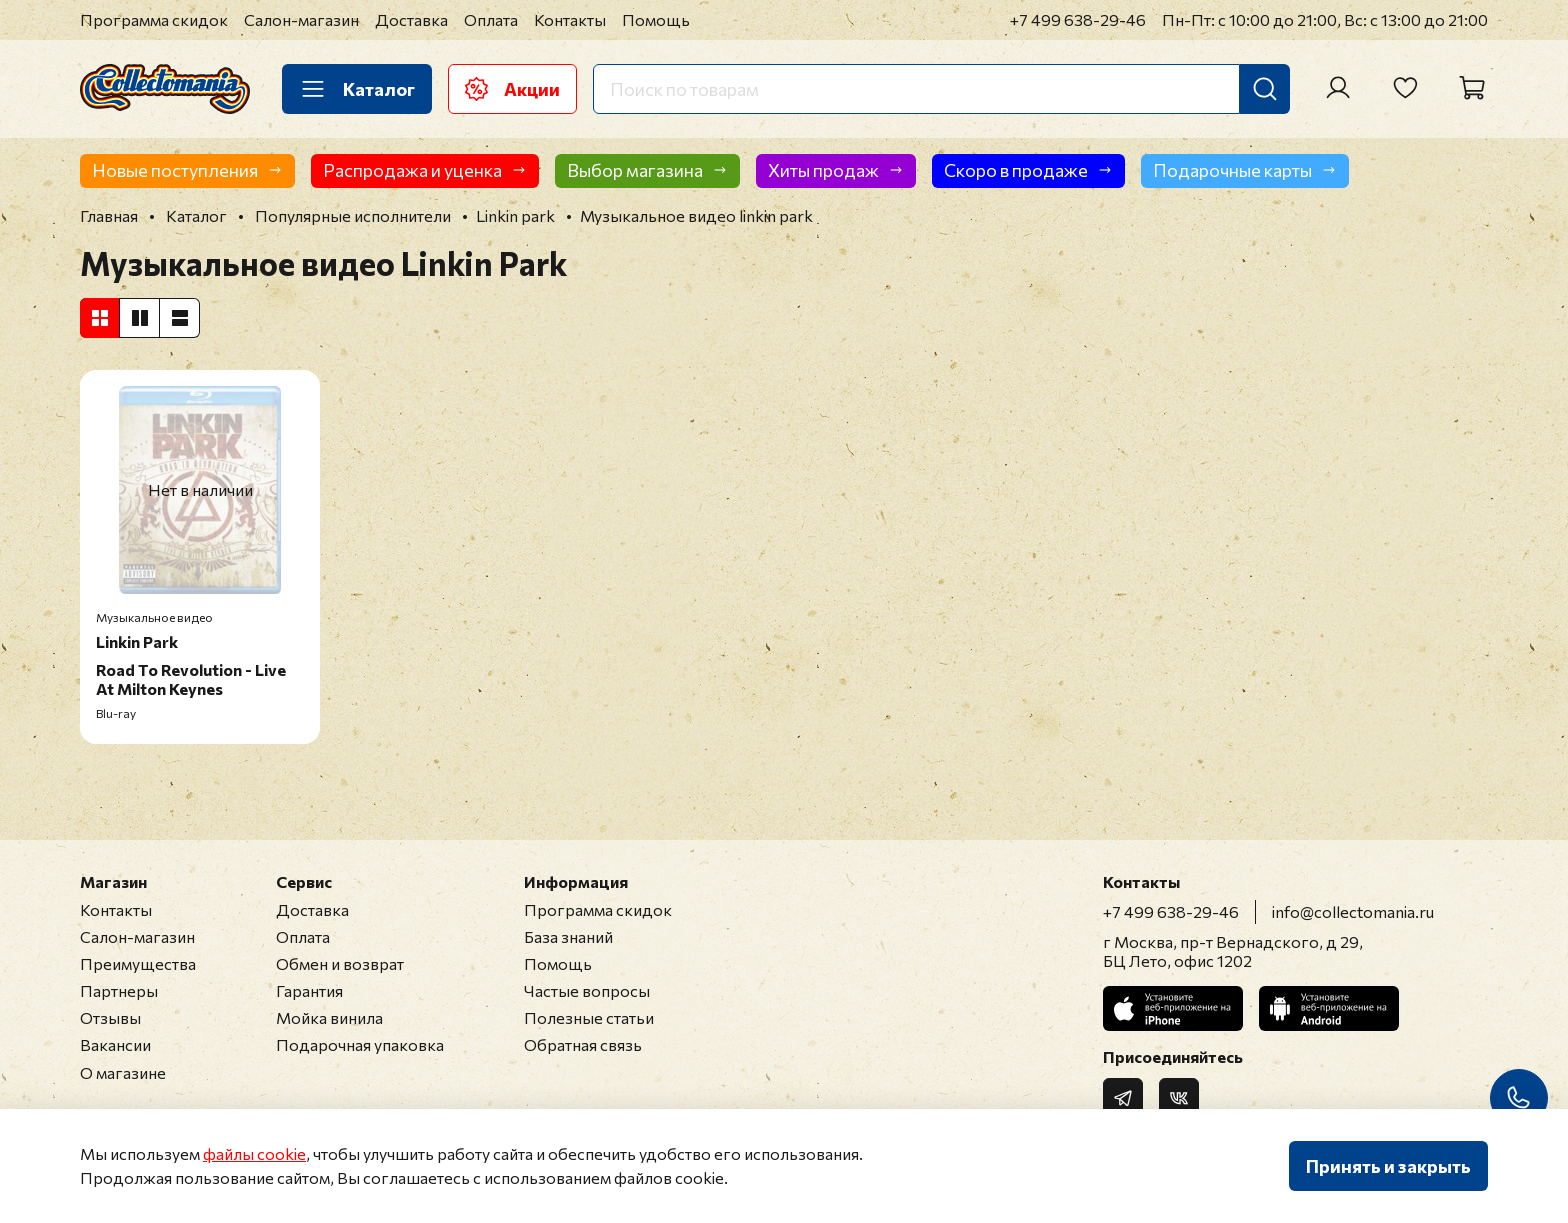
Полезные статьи (589, 1017)
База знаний (568, 936)
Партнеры (119, 990)
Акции (512, 89)
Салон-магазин (301, 19)
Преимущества (138, 963)
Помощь (656, 19)
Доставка (411, 19)
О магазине (123, 1072)
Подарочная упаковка (360, 1044)
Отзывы (110, 1017)
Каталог (357, 89)
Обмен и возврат (340, 963)
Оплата (491, 19)
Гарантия (309, 990)
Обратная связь (583, 1044)
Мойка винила (329, 1017)
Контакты (570, 19)
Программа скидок (154, 19)
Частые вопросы (587, 990)
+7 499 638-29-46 (1078, 19)
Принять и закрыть (1388, 1166)
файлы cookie (254, 1153)
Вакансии (115, 1044)
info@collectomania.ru (1353, 911)
